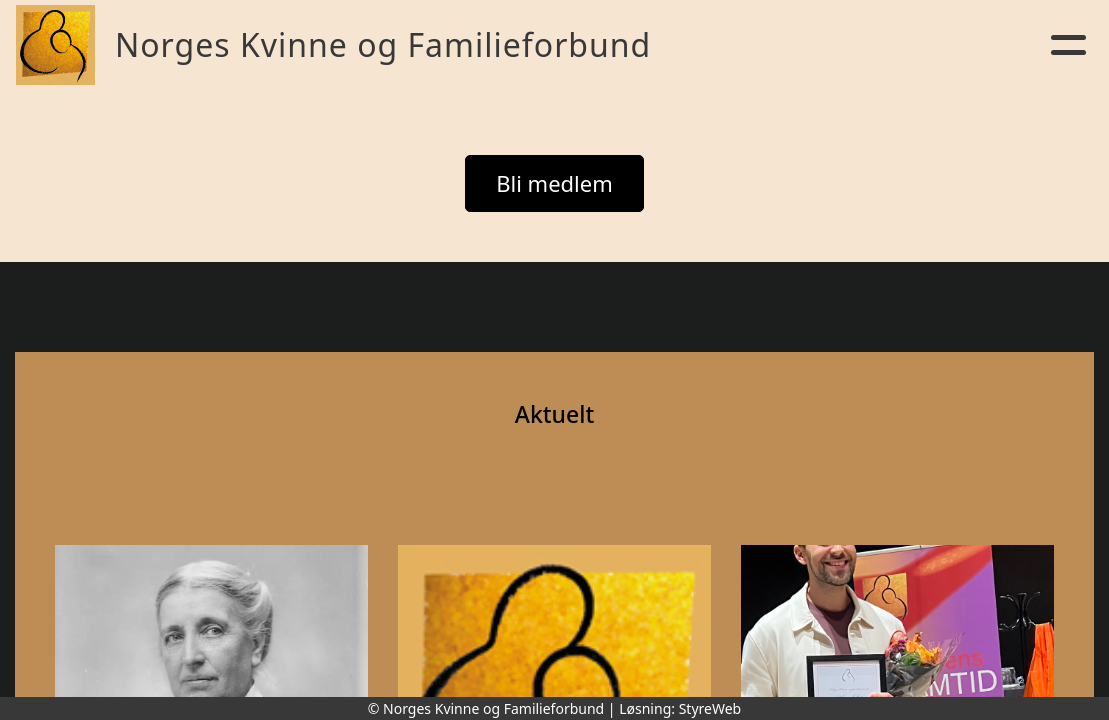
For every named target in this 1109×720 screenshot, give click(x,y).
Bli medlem (554, 183)
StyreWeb (710, 708)
